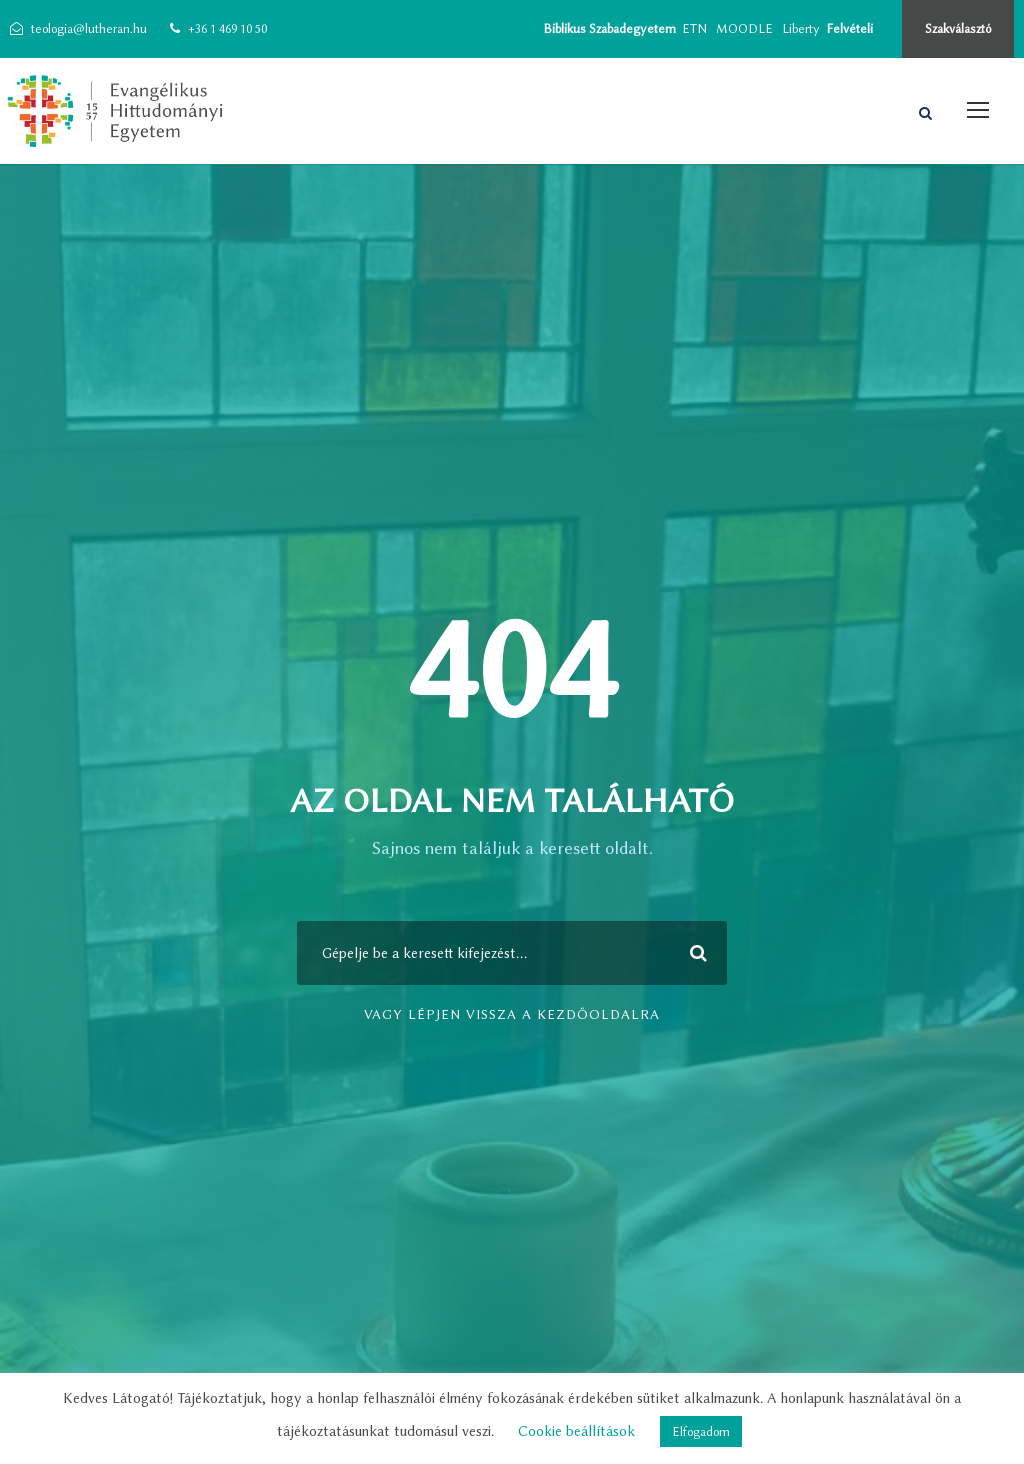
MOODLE (744, 28)
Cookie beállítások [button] (576, 1431)
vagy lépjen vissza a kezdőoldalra (512, 1014)
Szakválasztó (958, 28)
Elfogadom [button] (701, 1431)
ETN (694, 28)
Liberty (801, 28)
